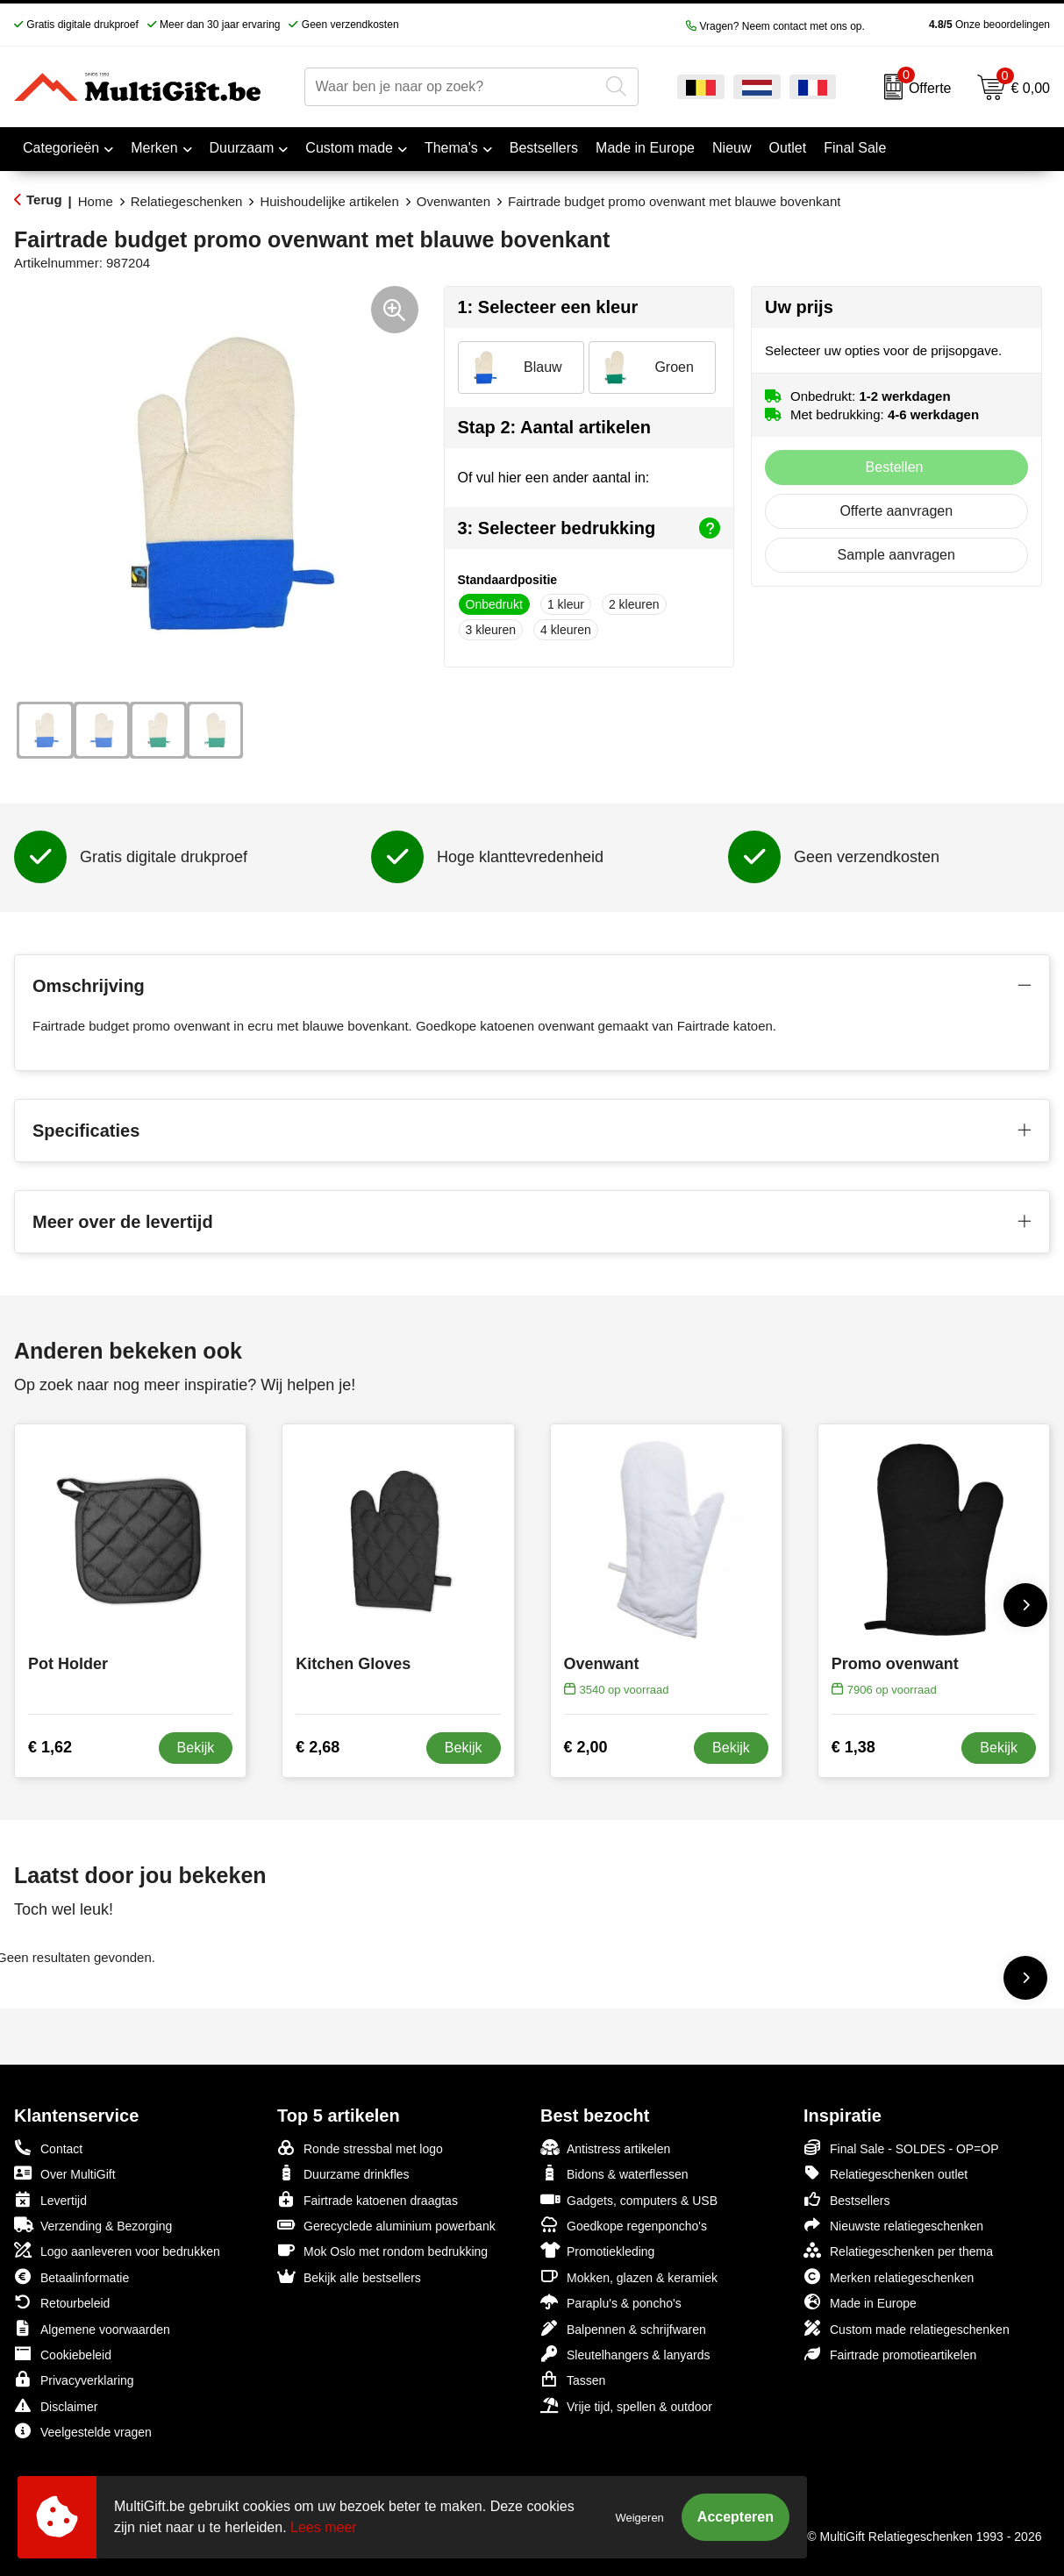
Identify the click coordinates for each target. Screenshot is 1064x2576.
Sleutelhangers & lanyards (625, 2353)
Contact (48, 2148)
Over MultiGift (65, 2173)
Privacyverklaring (74, 2379)
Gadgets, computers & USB (629, 2199)
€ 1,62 (50, 1747)
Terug (44, 199)
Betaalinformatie (71, 2276)
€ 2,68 (317, 1747)
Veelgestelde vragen (83, 2431)
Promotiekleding (597, 2250)
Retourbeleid (62, 2302)
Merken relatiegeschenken (888, 2276)
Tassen (572, 2379)
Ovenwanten (453, 201)
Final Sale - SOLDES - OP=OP (901, 2147)
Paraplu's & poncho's (611, 2302)
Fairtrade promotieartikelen (889, 2353)
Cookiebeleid (62, 2353)
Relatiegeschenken (187, 201)
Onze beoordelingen (962, 24)
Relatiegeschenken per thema (898, 2250)
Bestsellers (846, 2199)
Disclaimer (55, 2405)
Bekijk (196, 1747)
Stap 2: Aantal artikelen (554, 427)
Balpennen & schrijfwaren (623, 2328)
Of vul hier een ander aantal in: (554, 477)
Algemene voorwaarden (92, 2328)
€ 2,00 (586, 1747)
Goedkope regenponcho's (623, 2224)
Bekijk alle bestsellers (349, 2276)
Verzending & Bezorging (93, 2224)
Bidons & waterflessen (614, 2173)
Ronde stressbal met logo (360, 2147)
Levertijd (50, 2199)
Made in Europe (860, 2302)
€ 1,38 (853, 1747)
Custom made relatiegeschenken (906, 2328)
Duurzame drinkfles (343, 2173)
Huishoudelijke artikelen (329, 201)
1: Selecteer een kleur (548, 307)
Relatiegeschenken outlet (885, 2173)
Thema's (451, 147)
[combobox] (451, 87)
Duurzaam (242, 147)
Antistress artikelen (605, 2147)
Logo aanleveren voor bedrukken (117, 2250)
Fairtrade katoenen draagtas (367, 2199)
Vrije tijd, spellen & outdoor (626, 2405)
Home (95, 201)
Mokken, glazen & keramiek (629, 2276)
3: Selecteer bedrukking (589, 528)
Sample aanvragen (896, 554)
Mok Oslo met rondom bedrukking (382, 2250)
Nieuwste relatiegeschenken (893, 2224)
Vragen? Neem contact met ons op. (775, 26)
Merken (154, 147)
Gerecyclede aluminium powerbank (386, 2224)
